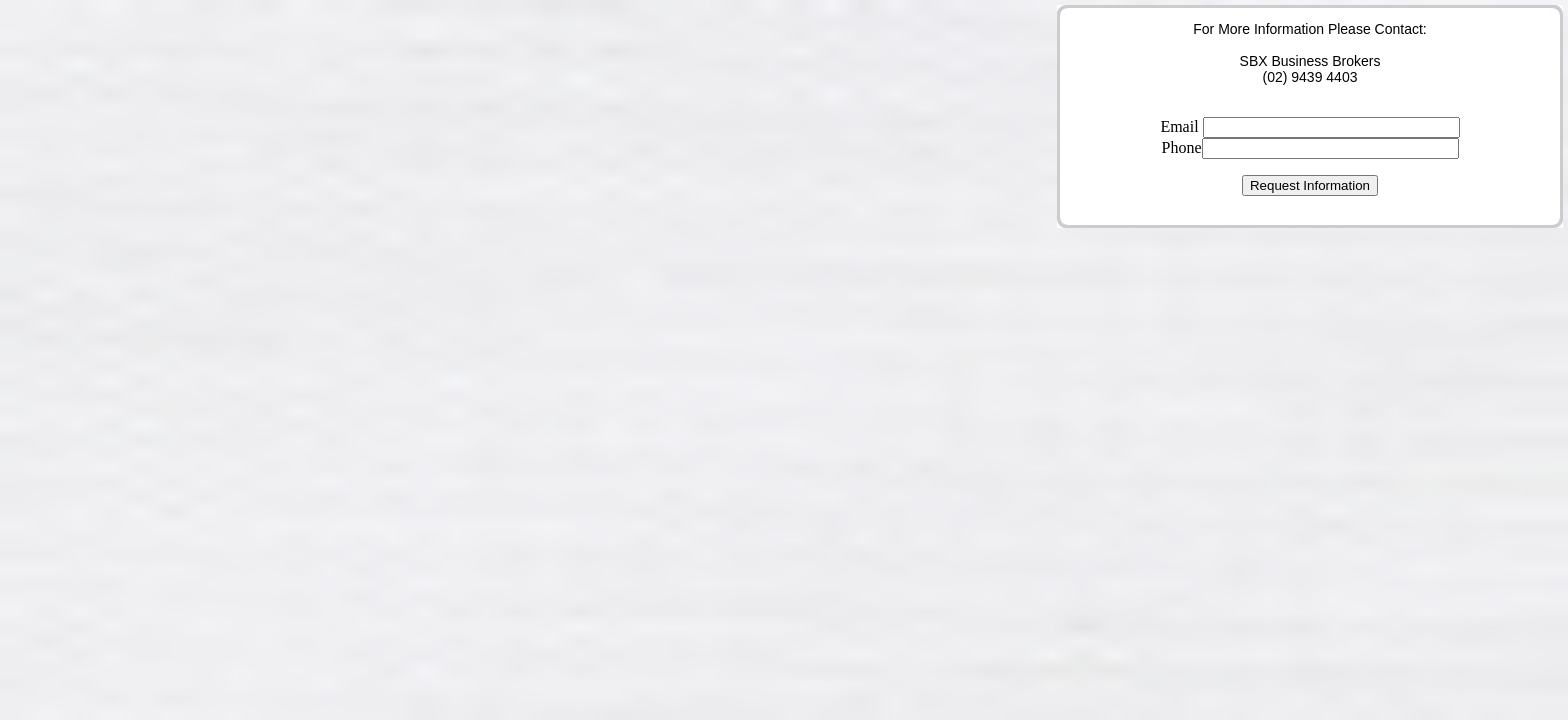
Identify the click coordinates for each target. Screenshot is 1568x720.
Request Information (1310, 185)
